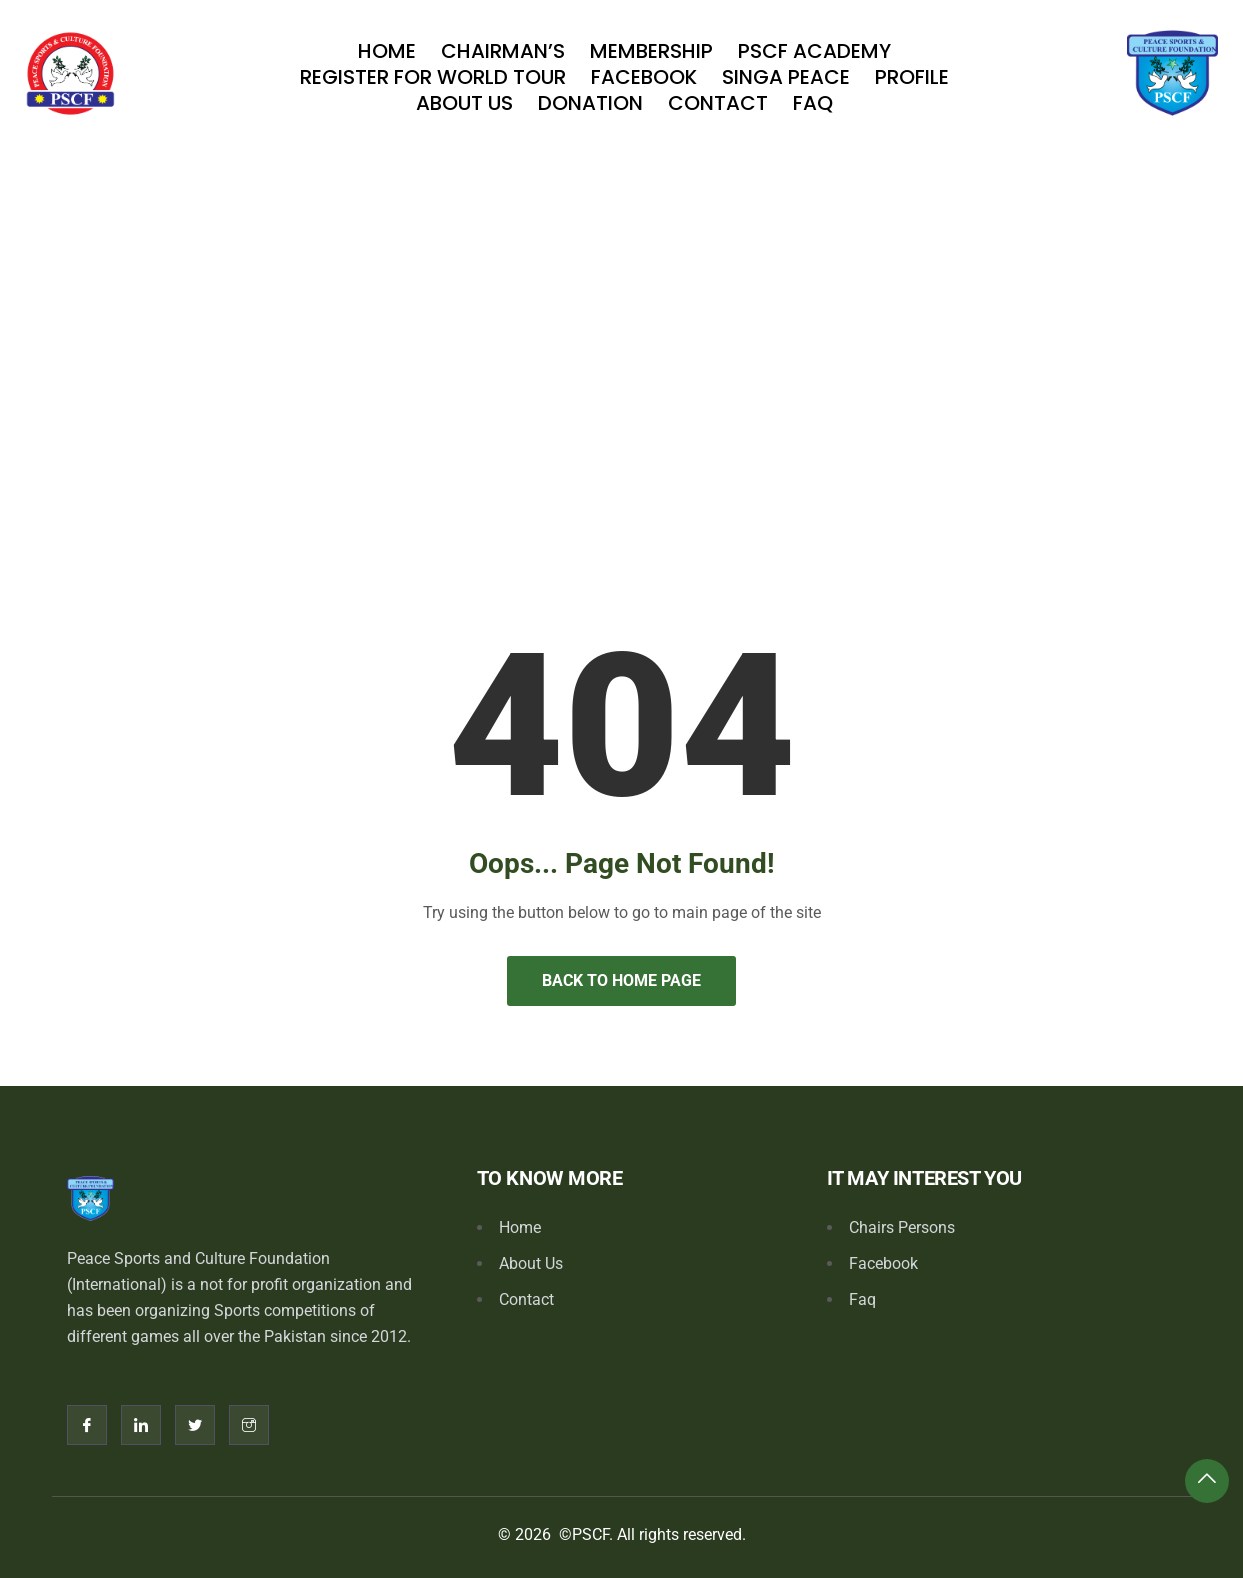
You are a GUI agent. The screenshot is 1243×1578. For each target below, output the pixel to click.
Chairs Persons (902, 1227)
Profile (912, 77)
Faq (813, 103)
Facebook (644, 77)
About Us (464, 103)
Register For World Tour (433, 77)
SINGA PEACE (786, 77)
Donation (590, 103)
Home (387, 51)
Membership (651, 51)
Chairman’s (503, 51)
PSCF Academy (814, 51)
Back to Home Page (621, 980)
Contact (718, 103)
